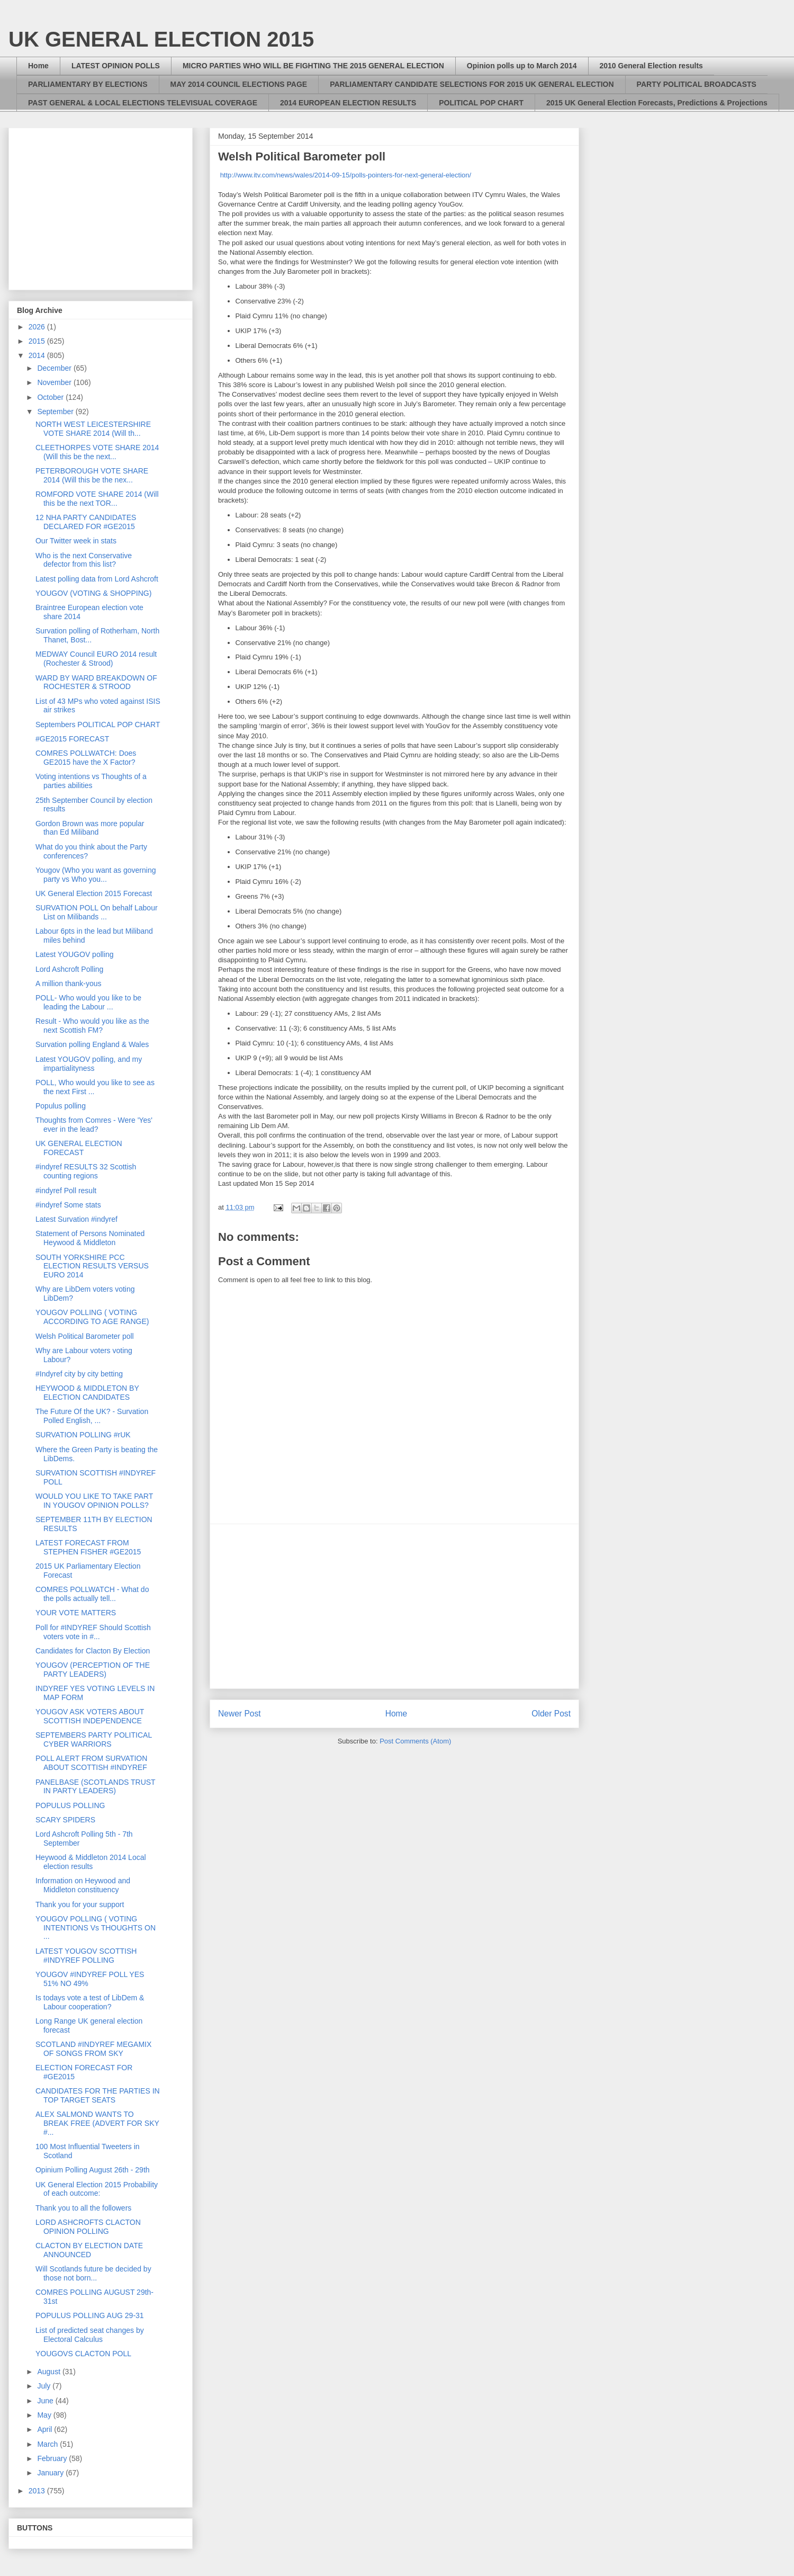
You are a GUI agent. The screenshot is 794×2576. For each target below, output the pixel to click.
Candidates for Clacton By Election (92, 1651)
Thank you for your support (79, 1904)
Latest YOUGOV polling (74, 954)
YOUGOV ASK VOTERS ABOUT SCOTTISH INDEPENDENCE (89, 1716)
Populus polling (60, 1106)
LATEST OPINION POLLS (115, 65)
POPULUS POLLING (70, 1805)
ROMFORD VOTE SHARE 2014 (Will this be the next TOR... (97, 498)
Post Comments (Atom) (415, 1741)
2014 (38, 355)
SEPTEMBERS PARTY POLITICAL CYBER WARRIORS (93, 1739)
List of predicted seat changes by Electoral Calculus (89, 2335)
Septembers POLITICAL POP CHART (97, 724)
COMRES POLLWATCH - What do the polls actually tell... (92, 1594)
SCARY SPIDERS (65, 1819)
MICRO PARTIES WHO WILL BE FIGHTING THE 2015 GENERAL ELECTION (313, 65)
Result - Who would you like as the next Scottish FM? (92, 1025)
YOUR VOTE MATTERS (75, 1612)
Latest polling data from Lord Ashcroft (96, 579)
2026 (38, 327)
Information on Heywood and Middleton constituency (82, 1885)
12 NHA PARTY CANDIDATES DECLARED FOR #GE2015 (85, 522)
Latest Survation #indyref (76, 1219)
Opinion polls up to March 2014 (522, 65)
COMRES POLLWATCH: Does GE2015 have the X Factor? (85, 757)
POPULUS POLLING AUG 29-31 (89, 2315)
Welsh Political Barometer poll (84, 1336)
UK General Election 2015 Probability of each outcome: (96, 2189)
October (51, 397)
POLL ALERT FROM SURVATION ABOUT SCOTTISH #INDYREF (91, 1763)
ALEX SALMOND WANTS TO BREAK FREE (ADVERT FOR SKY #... (97, 2123)
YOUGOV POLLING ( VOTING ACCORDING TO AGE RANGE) (92, 1317)
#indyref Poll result (65, 1190)
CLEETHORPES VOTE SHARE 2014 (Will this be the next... (97, 452)
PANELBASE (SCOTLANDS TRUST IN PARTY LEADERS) (95, 1786)
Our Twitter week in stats (75, 540)
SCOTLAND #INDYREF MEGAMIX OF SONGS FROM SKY (93, 2049)
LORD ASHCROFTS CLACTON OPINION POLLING (88, 2226)
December (55, 368)
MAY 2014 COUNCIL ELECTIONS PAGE (239, 84)
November (55, 382)
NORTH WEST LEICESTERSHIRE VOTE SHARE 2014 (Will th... (93, 428)
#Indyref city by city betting (79, 1374)
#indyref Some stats (68, 1205)
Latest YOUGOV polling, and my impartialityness (88, 1063)
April (45, 2429)
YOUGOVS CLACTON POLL (83, 2353)
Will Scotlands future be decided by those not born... (93, 2273)
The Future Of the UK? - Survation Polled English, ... (91, 1416)
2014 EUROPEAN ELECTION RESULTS (348, 103)
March (48, 2444)
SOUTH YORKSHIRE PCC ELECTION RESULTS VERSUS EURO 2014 (92, 1266)
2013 (38, 2490)
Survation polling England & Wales (92, 1044)
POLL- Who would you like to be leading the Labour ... (88, 1002)
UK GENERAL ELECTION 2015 (161, 39)
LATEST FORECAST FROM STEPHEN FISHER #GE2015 (88, 1547)
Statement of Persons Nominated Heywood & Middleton (90, 1238)
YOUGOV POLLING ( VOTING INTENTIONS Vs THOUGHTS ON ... (95, 1928)
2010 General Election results (651, 65)
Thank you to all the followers (83, 2208)
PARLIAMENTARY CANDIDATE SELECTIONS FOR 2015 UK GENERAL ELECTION (471, 84)
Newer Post (239, 1713)
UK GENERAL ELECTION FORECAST (78, 1148)
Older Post (551, 1713)
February (53, 2458)
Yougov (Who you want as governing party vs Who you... (95, 874)
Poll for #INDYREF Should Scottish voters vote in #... (93, 1632)
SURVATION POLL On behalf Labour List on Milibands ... (96, 912)
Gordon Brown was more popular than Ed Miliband (89, 828)
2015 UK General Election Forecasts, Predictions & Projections (657, 103)
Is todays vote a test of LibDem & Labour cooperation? (89, 2002)
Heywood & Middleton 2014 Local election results (90, 1862)
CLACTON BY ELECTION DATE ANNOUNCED (89, 2250)
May (45, 2415)
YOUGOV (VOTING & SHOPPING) (93, 593)
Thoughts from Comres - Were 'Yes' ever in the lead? (93, 1124)
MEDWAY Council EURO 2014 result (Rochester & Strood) (96, 658)
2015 (38, 341)
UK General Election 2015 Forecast (93, 893)
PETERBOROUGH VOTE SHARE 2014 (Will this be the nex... (91, 475)
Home (38, 65)
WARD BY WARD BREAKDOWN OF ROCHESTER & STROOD (96, 682)
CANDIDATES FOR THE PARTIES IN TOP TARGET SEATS (97, 2095)
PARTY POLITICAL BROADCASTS (696, 84)
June (46, 2400)
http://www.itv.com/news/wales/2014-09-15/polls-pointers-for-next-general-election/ (345, 175)
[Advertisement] (394, 1606)
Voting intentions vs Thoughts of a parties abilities (91, 781)
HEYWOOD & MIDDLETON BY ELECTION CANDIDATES (87, 1392)
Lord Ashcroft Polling (69, 969)
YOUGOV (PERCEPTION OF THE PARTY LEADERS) (92, 1669)
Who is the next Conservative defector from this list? (83, 560)
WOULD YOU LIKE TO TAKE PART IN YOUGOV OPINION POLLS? (94, 1500)
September (56, 411)
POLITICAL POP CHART (481, 103)
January (51, 2472)
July (44, 2386)
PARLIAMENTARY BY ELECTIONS (88, 84)
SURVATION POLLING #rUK (83, 1434)
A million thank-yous (68, 983)
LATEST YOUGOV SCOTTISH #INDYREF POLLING (86, 1955)
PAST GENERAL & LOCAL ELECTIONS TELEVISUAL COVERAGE (142, 103)
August (49, 2371)
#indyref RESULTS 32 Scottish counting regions (85, 1171)
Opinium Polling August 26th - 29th (92, 2170)
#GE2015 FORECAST (72, 739)
